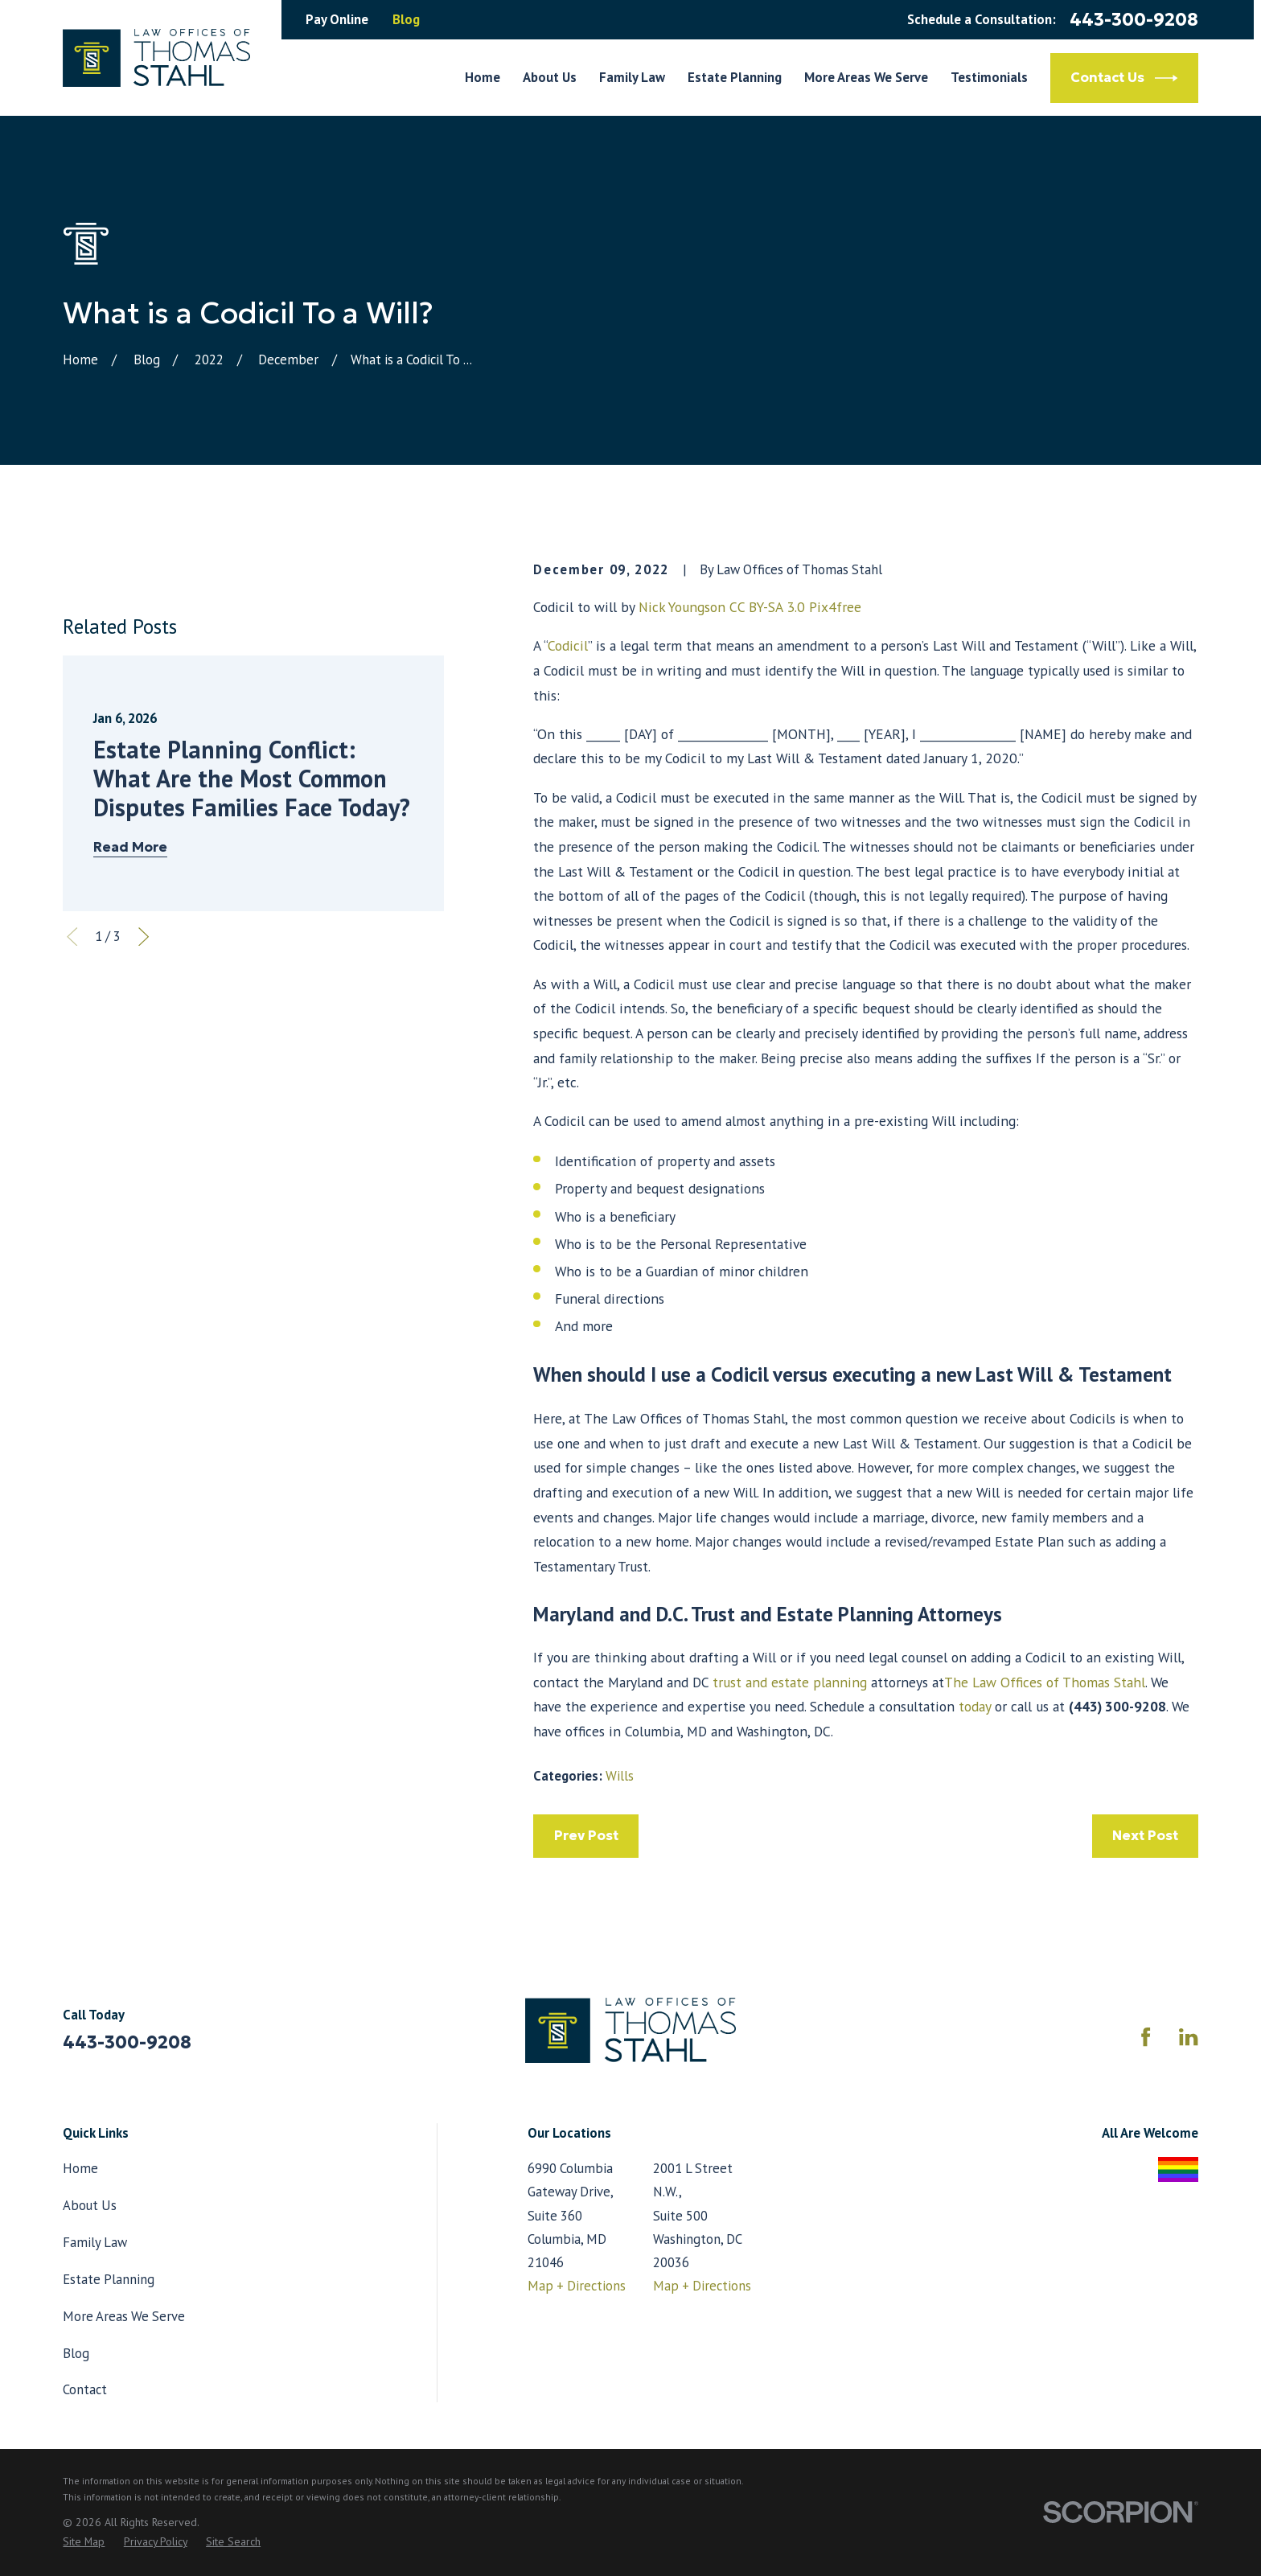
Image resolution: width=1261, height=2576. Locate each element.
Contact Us (1124, 78)
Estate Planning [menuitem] (735, 77)
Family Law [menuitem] (632, 77)
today (975, 1706)
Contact (85, 2389)
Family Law (95, 2242)
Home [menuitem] (482, 77)
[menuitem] (84, 2541)
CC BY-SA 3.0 (767, 607)
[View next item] (143, 1136)
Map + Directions (577, 2286)
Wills (620, 1776)
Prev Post (586, 1835)
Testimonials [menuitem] (989, 77)
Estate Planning (108, 2279)
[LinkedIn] (1188, 2037)
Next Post (1145, 1835)
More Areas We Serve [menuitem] (866, 77)
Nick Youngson (682, 607)
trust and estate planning (788, 1682)
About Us (90, 2205)
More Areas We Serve (124, 2316)
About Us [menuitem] (550, 77)
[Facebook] (1145, 2037)
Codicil (568, 645)
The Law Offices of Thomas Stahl (1044, 1682)
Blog (406, 19)
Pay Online (337, 19)
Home (80, 2168)
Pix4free (835, 607)
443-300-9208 (1134, 19)
